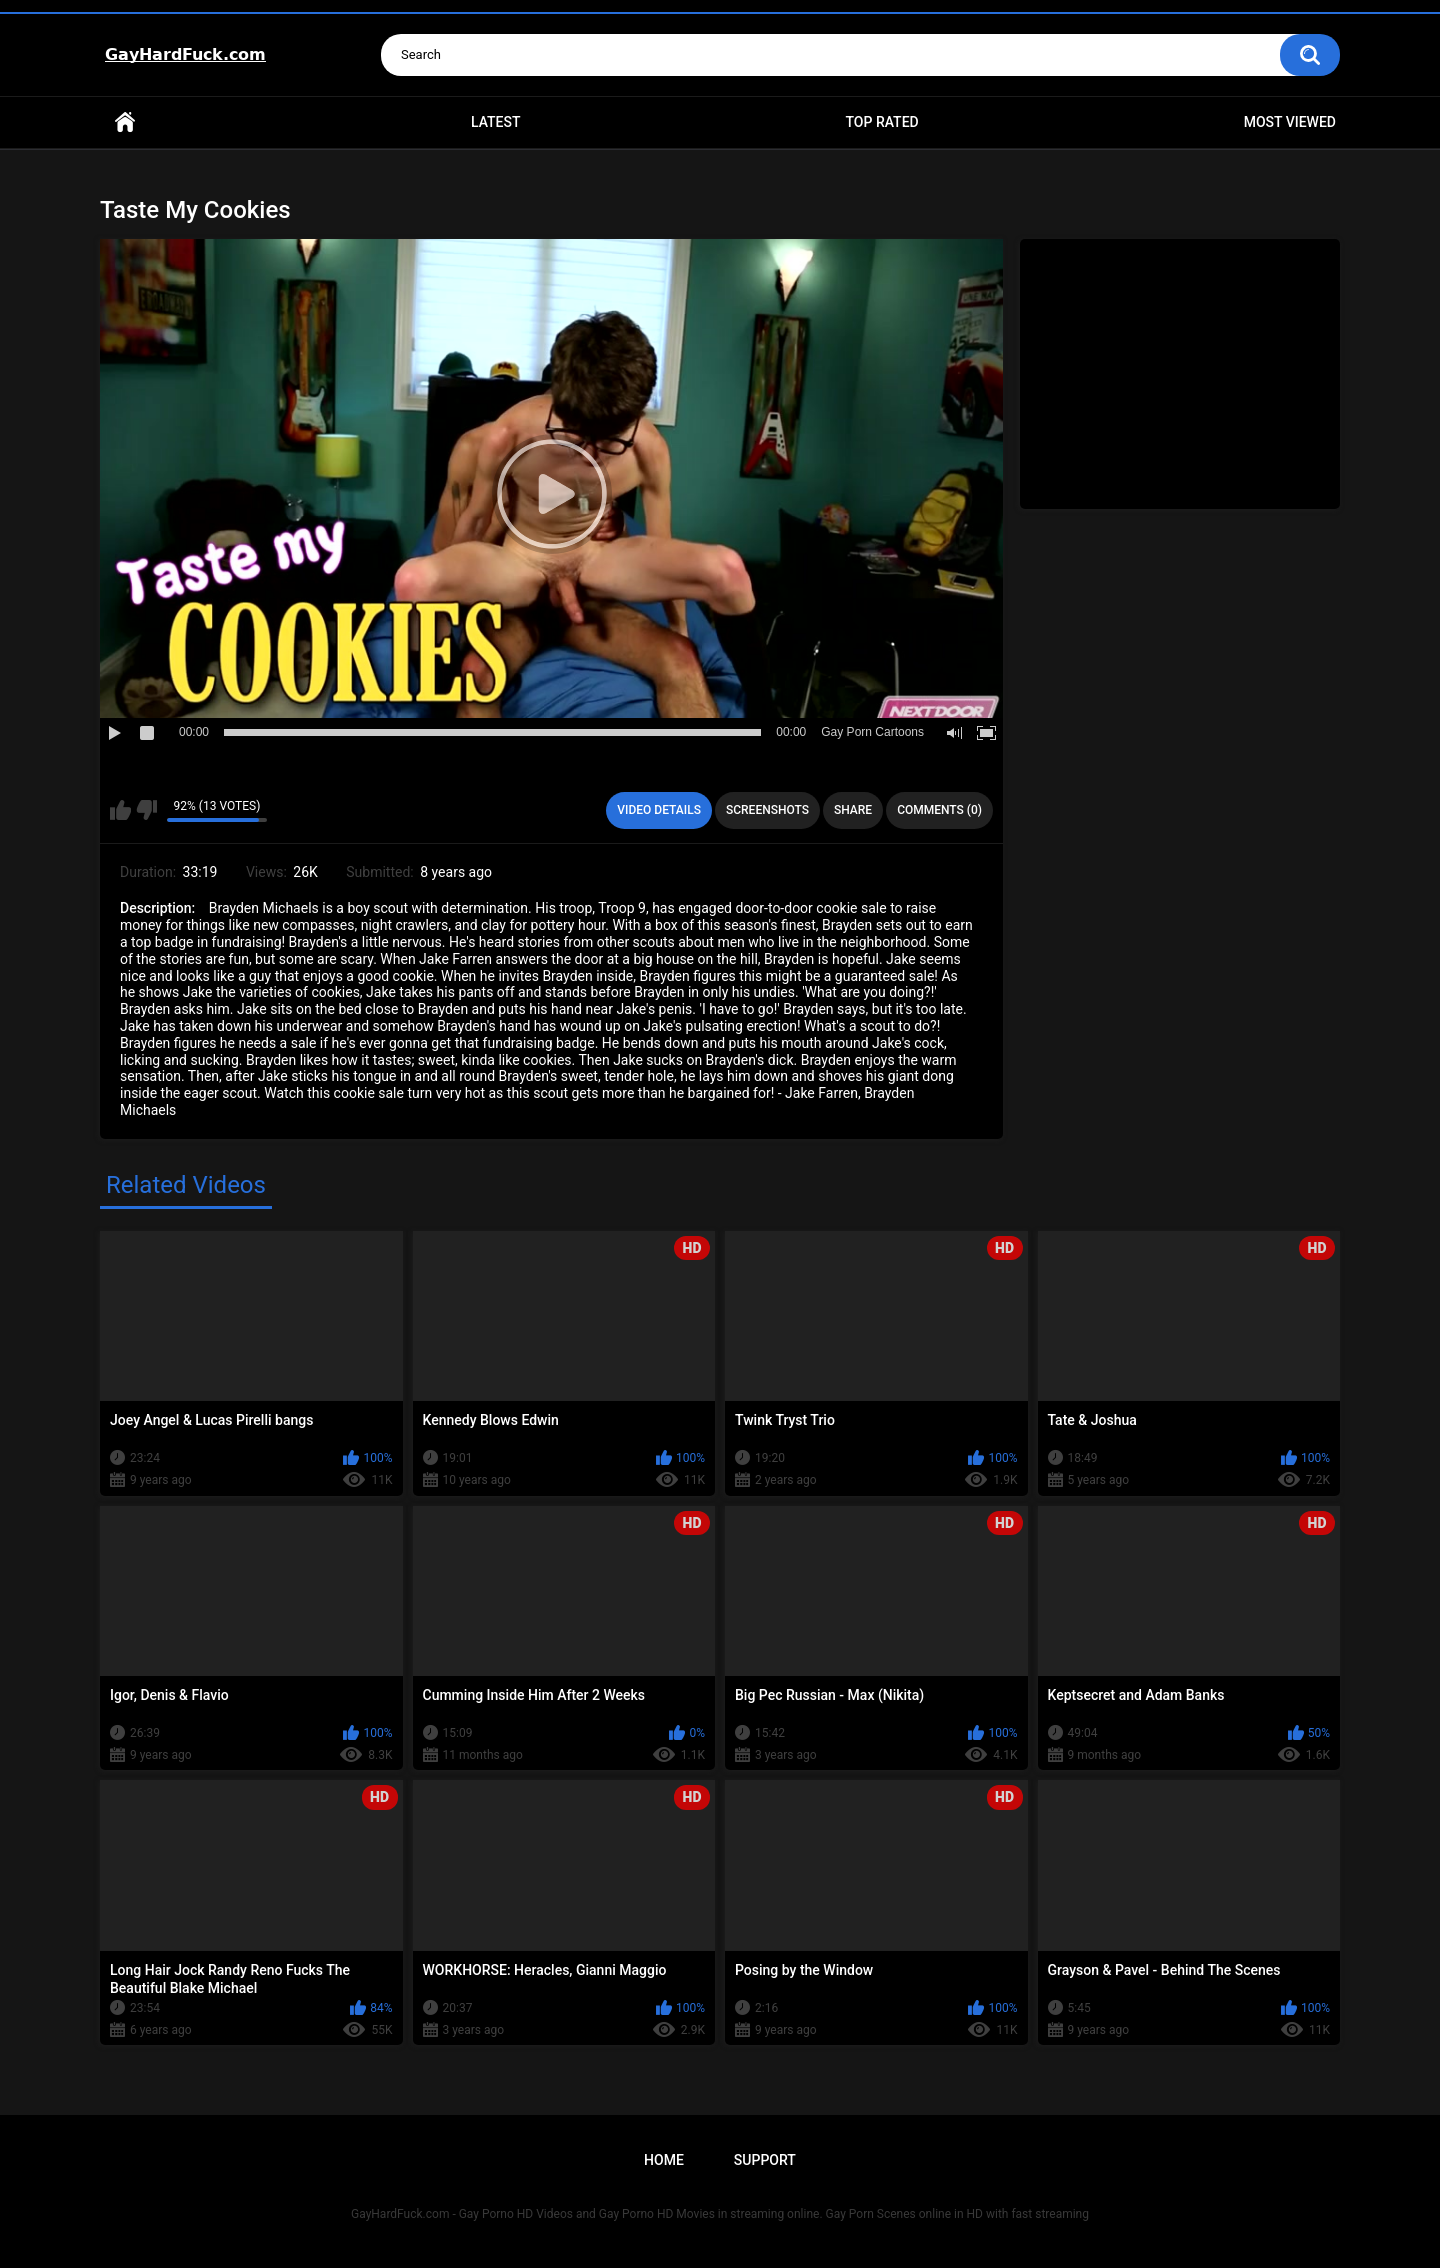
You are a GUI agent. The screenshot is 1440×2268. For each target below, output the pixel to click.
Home (125, 122)
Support (765, 2160)
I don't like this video (146, 810)
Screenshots (767, 810)
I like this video (120, 810)
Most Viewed (1290, 122)
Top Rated (881, 122)
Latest (496, 122)
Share (853, 810)
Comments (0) (939, 810)
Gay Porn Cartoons (872, 732)
